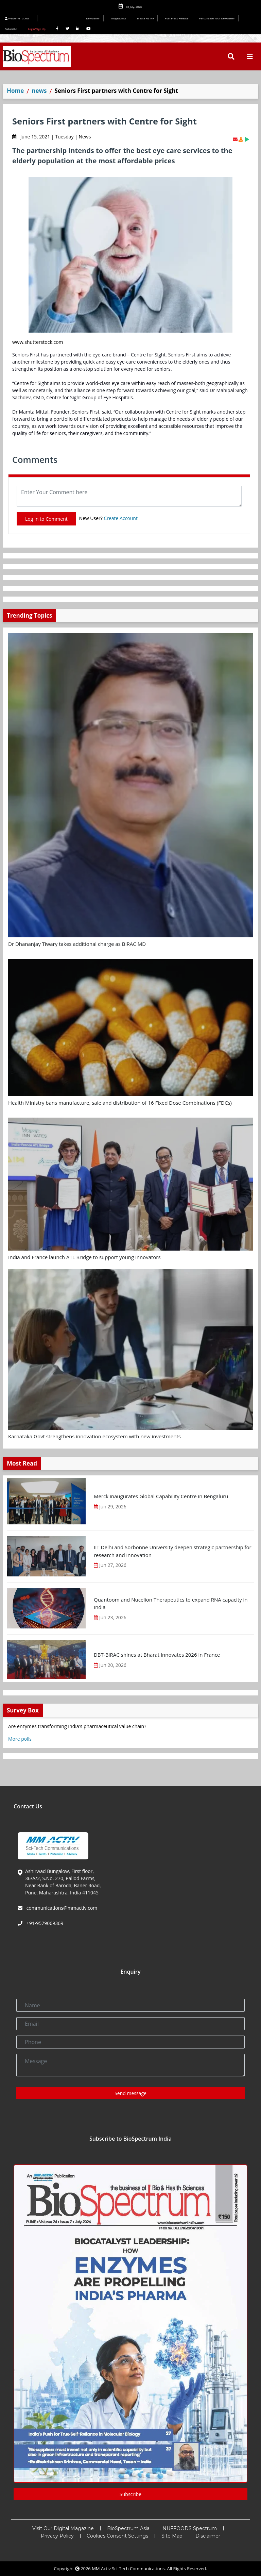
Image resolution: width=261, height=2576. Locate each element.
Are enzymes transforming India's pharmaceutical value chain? (77, 1726)
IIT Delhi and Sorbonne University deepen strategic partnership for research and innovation (172, 1551)
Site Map (171, 2536)
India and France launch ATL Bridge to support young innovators (84, 1257)
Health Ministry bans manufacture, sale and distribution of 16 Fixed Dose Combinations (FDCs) (120, 1102)
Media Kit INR (145, 18)
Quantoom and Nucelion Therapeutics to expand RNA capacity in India (171, 1603)
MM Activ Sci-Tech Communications (128, 2568)
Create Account (121, 518)
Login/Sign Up (37, 29)
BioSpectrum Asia (128, 2528)
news (39, 91)
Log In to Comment (46, 519)
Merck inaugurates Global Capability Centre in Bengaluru (161, 1496)
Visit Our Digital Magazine (63, 2528)
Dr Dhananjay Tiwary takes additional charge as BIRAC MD (77, 943)
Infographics (118, 18)
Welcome (18, 18)
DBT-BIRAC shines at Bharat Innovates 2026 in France (157, 1654)
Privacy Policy (57, 2536)
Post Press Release (176, 18)
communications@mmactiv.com (61, 1908)
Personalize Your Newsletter (217, 18)
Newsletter (93, 18)
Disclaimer (207, 2536)
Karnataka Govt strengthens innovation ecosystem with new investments (94, 1436)
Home (15, 91)
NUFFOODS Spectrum (189, 2528)
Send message (130, 2093)
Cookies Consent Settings (117, 2536)
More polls (20, 1739)
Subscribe (11, 29)
